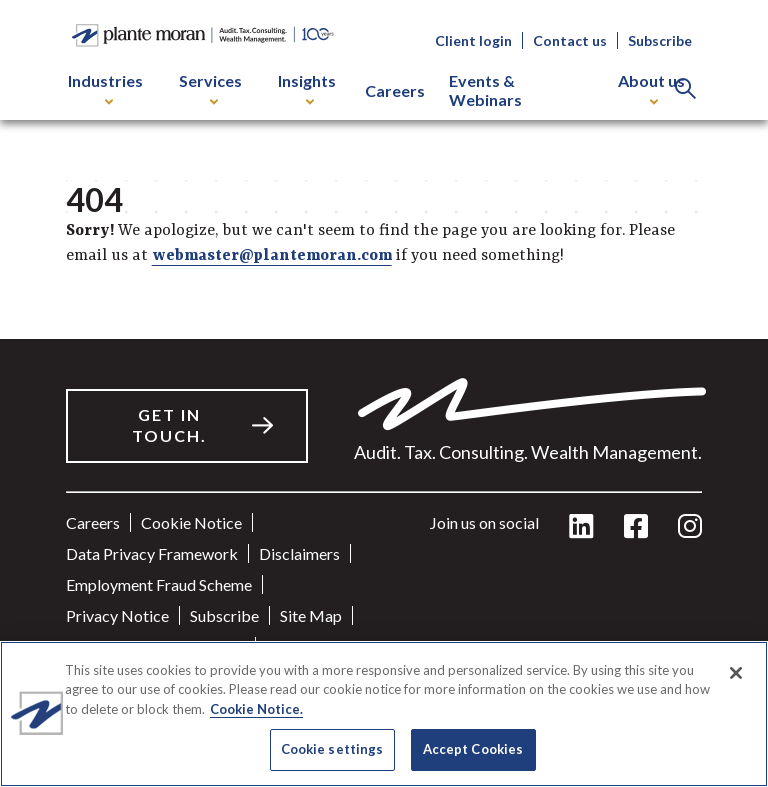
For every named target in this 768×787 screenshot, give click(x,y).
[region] (384, 714)
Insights (307, 88)
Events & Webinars (485, 90)
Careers (395, 90)
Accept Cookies (473, 749)
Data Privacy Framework (152, 553)
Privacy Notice (117, 615)
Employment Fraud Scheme (159, 584)
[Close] (736, 673)
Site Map (311, 615)
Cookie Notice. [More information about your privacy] (256, 709)
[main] (384, 393)
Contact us (570, 40)
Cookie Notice (191, 522)
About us (651, 88)
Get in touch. (169, 425)
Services (210, 88)
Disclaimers (299, 553)
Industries (105, 88)
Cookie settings (332, 749)
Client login (473, 40)
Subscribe (660, 40)
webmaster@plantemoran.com (272, 256)
